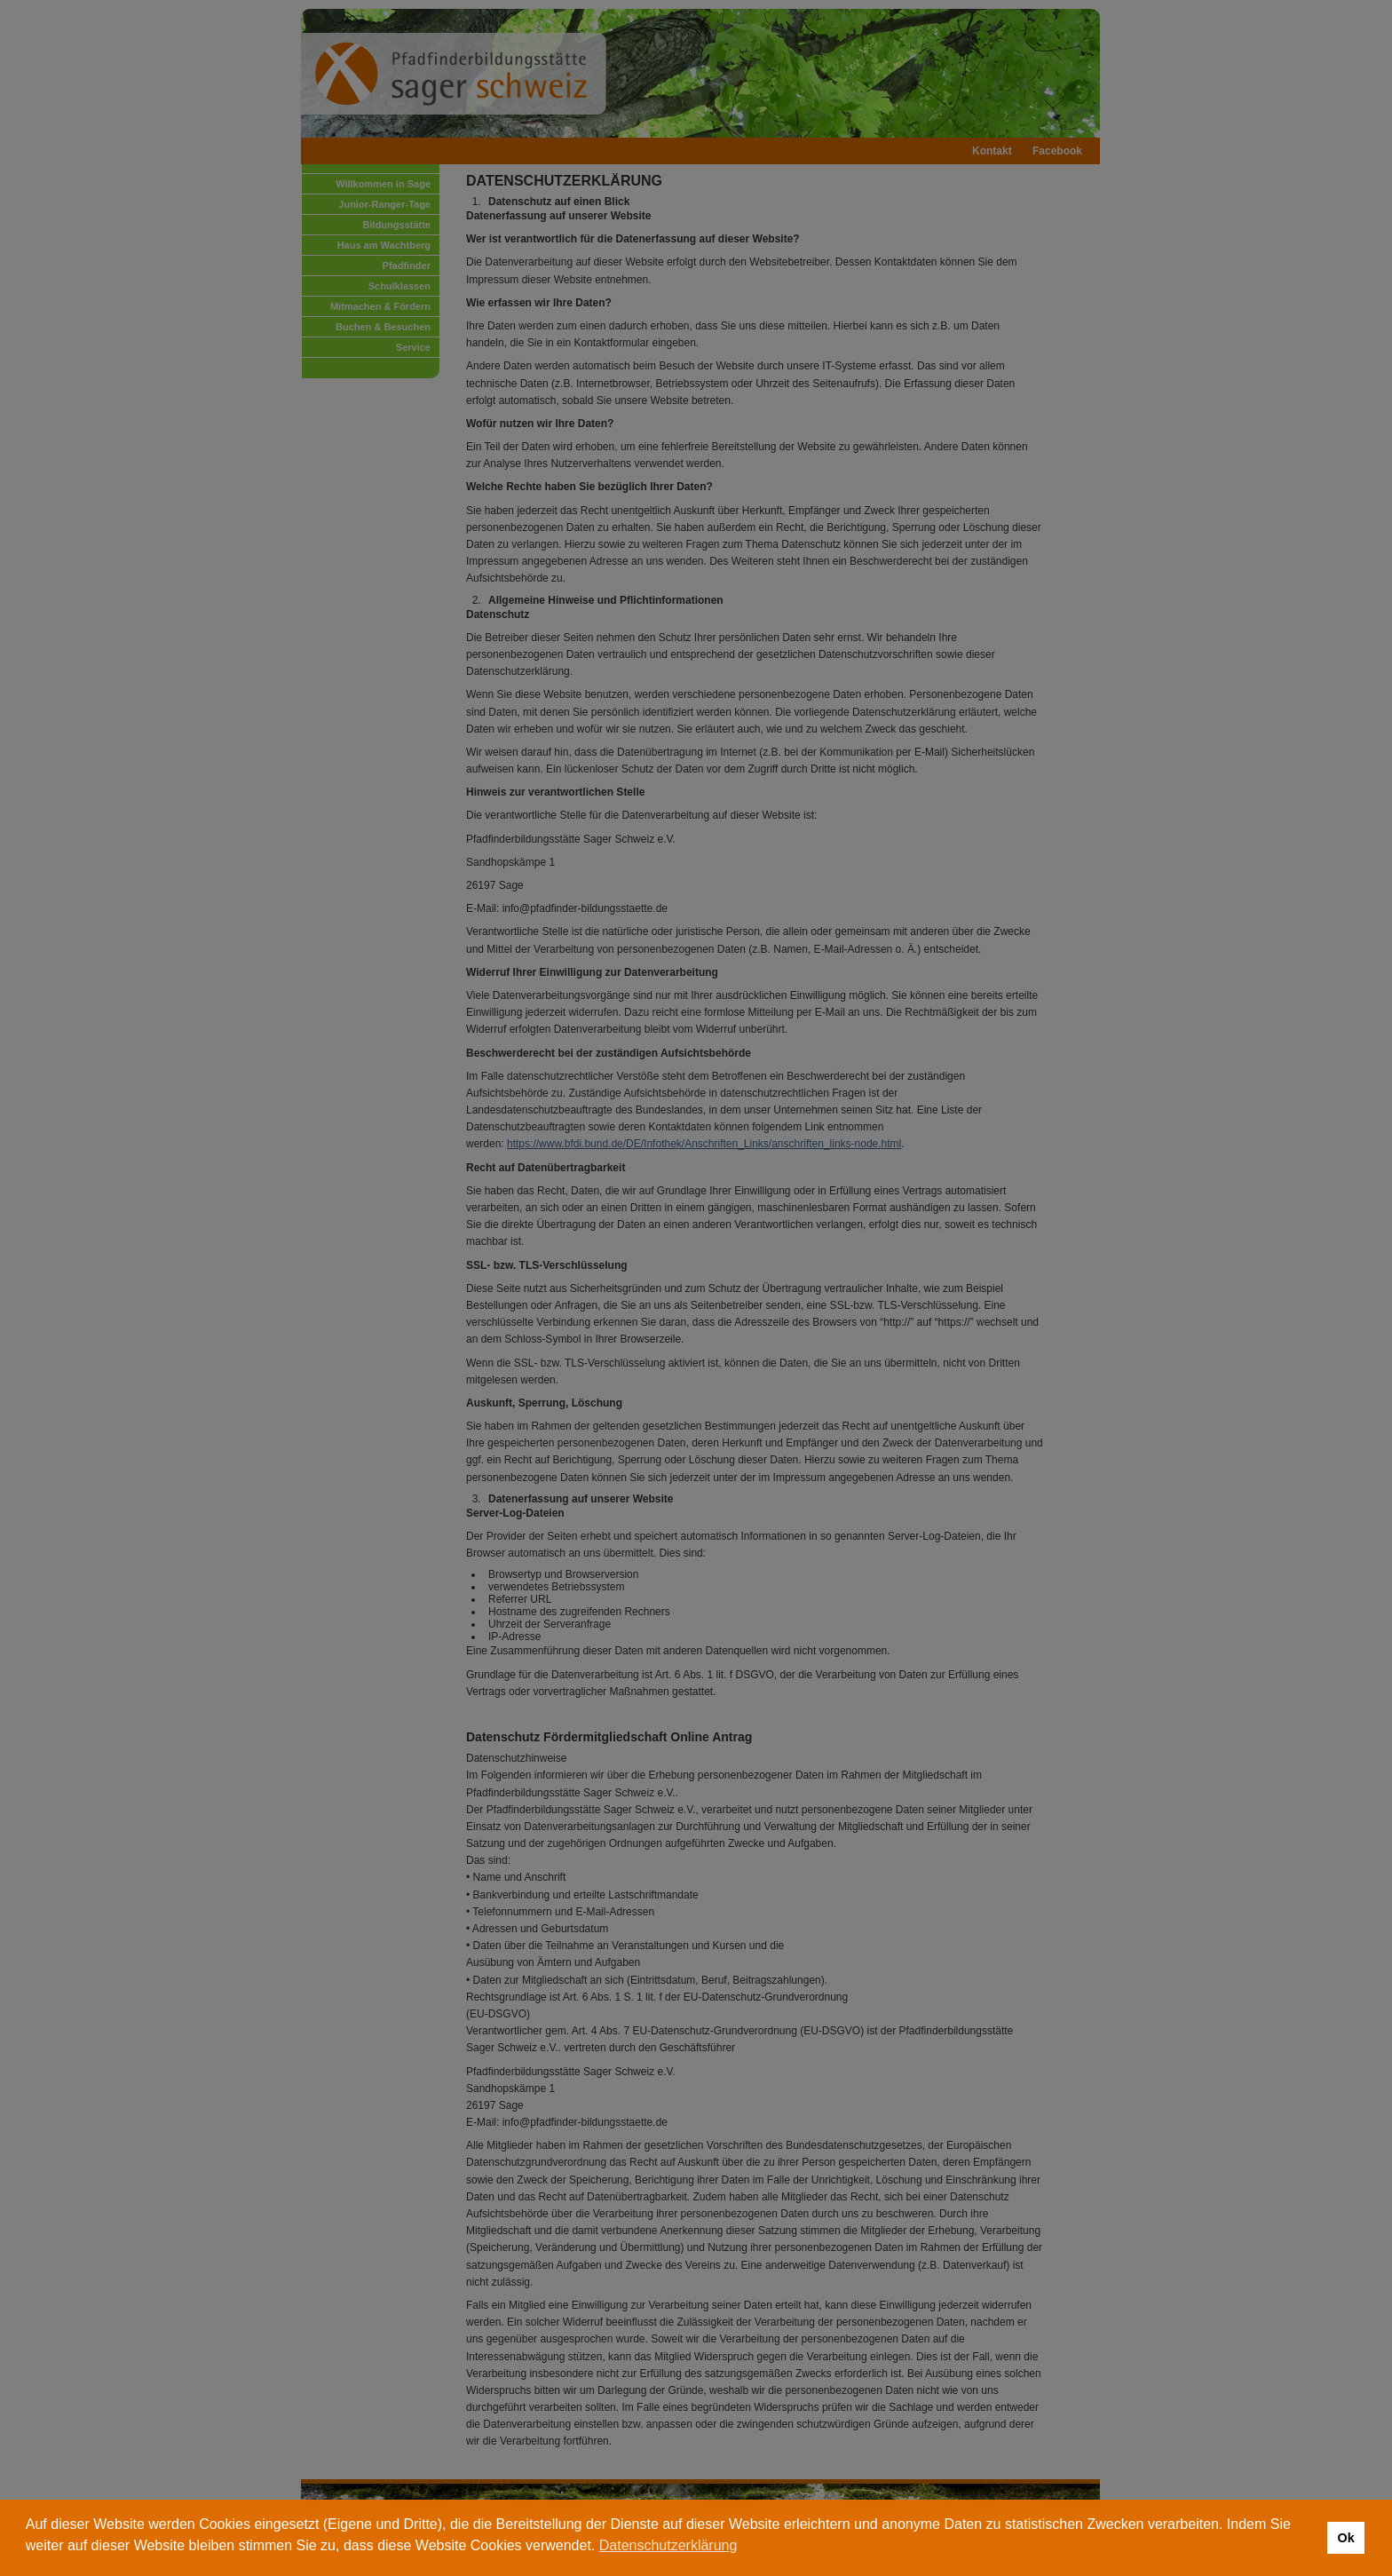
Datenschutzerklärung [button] (668, 2545)
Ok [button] (1345, 2538)
